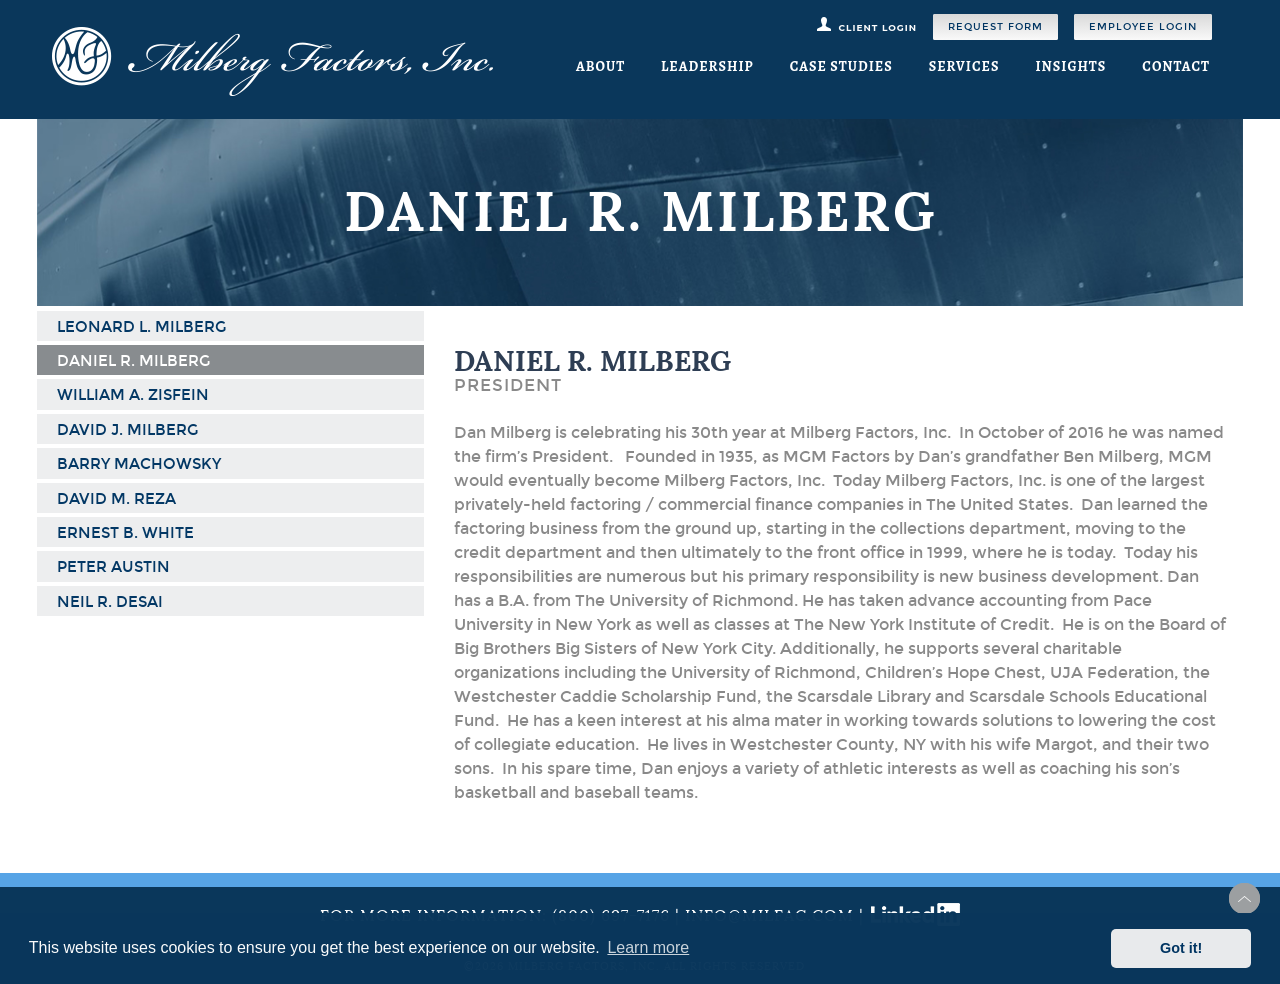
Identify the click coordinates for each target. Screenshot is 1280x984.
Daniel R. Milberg (133, 361)
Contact (1176, 66)
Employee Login (1143, 27)
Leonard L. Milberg (141, 327)
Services (964, 66)
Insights (1070, 66)
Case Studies (841, 66)
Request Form (995, 27)
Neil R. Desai (110, 602)
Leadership (707, 66)
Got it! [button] (1181, 948)
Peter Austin (113, 567)
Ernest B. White (125, 533)
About (600, 66)
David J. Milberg (127, 430)
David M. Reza (116, 499)
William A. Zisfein (133, 395)
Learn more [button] (648, 947)
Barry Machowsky (139, 464)
